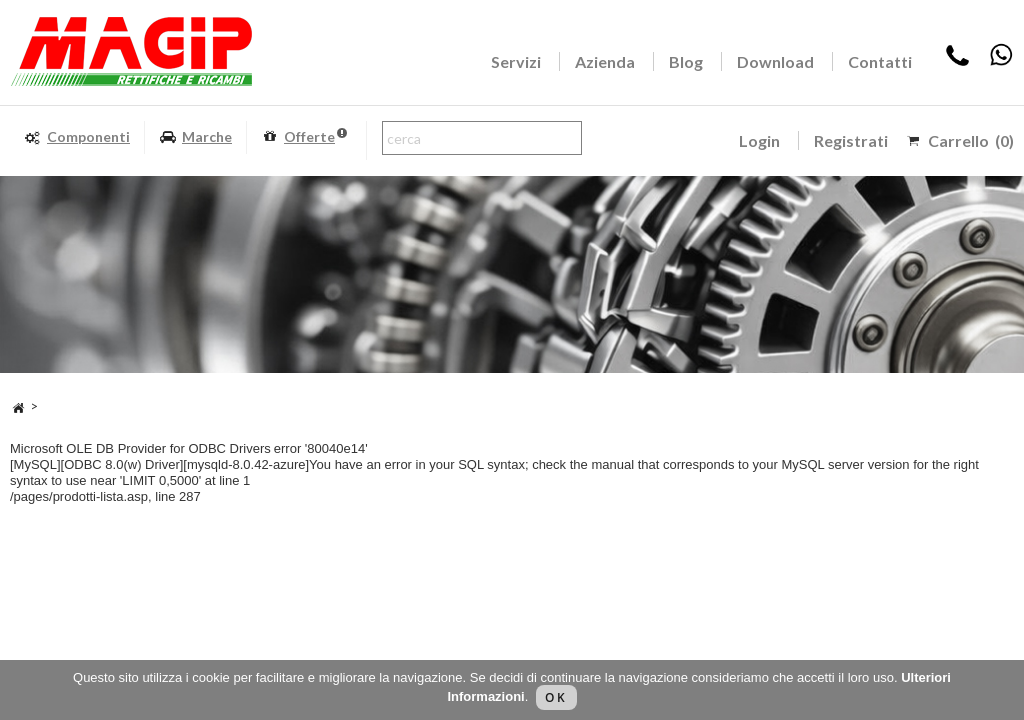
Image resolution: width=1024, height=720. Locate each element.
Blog (686, 61)
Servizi (516, 61)
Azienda (605, 61)
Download (775, 61)
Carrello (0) (971, 140)
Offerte (304, 137)
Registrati (851, 140)
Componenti (77, 137)
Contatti (880, 61)
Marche (195, 137)
